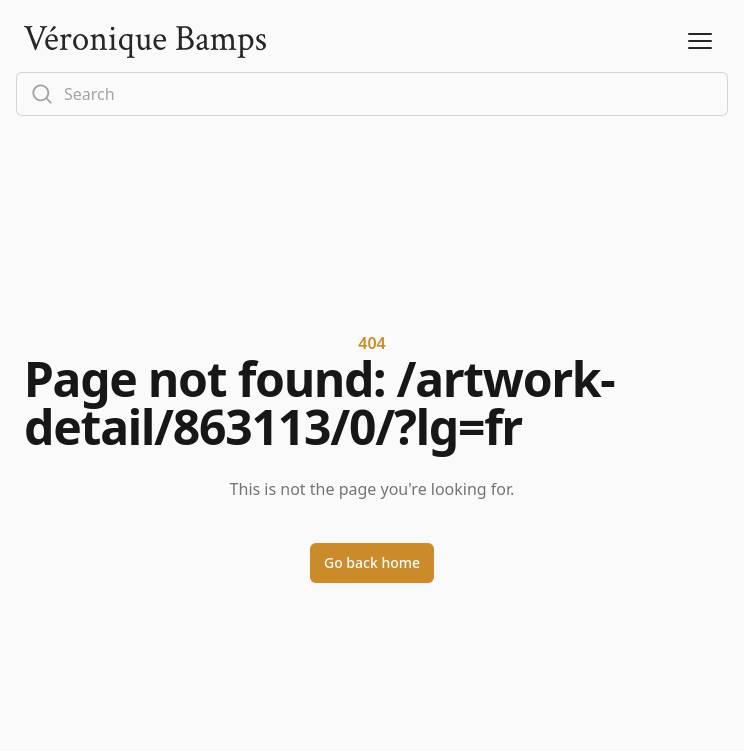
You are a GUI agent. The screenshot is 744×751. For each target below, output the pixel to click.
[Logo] (145, 42)
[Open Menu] (700, 42)
